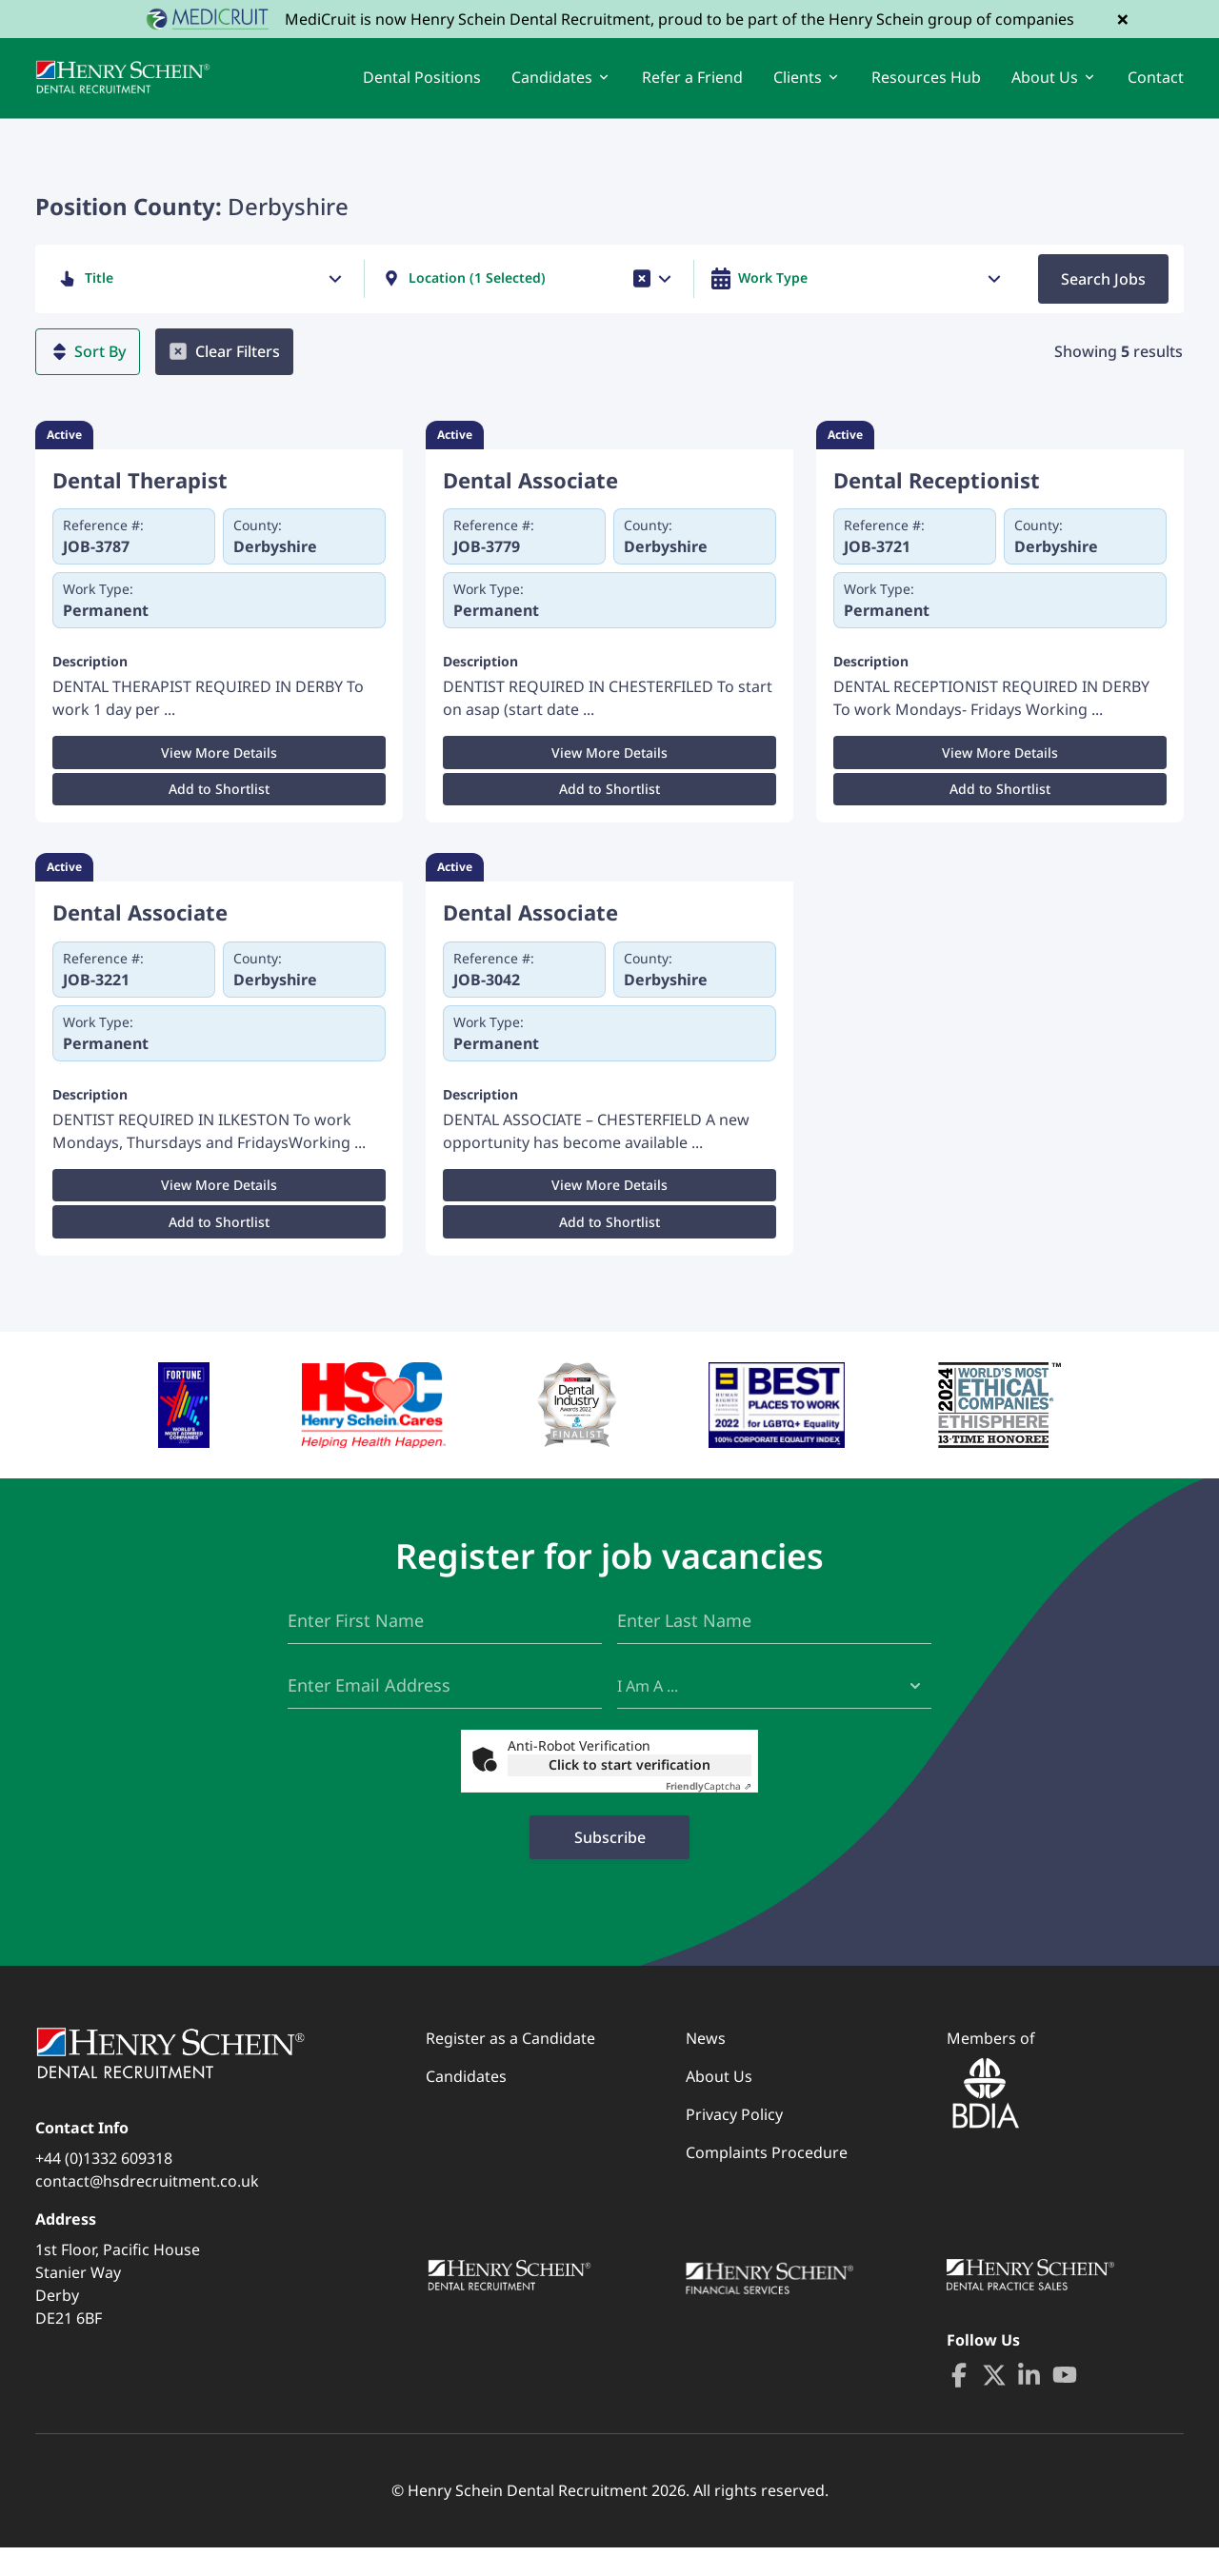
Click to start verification (629, 1793)
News (706, 2066)
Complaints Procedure (767, 2180)
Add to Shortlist (219, 807)
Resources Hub (926, 85)
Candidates (466, 2104)
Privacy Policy (734, 2142)
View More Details (219, 771)
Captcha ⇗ (708, 1814)
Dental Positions (422, 85)
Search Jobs (1103, 296)
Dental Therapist (140, 497)
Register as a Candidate (510, 2066)
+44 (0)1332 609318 (103, 2186)
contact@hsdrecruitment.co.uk (147, 2209)
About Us (719, 2104)
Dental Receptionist (936, 497)
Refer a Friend (692, 85)
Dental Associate (530, 497)
